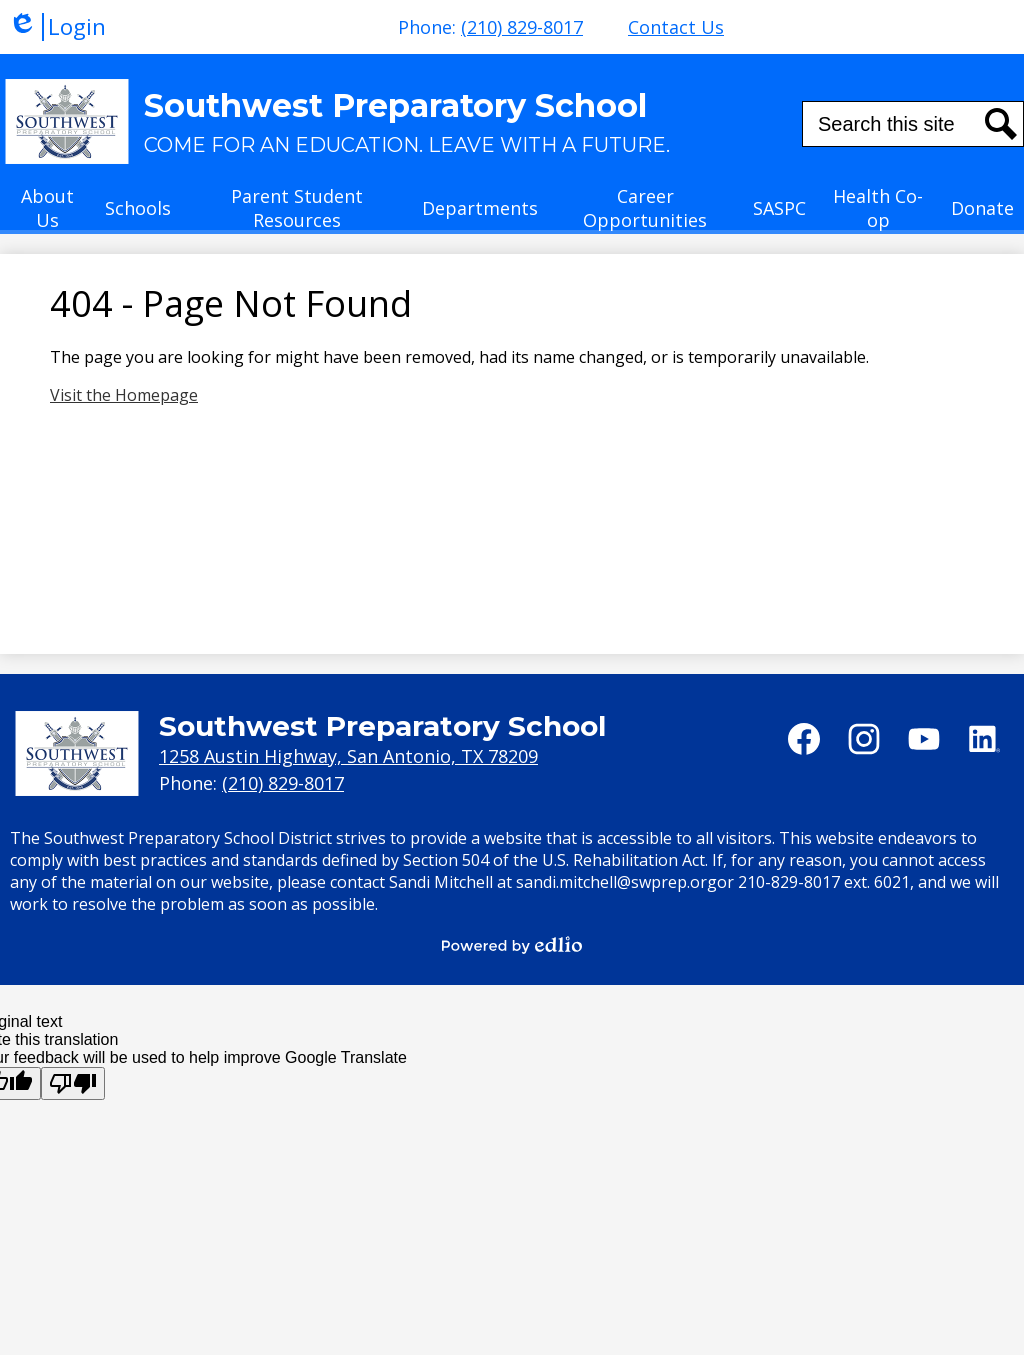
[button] (47, 214)
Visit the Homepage (124, 395)
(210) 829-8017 (522, 27)
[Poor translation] (73, 1083)
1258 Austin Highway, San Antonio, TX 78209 (348, 756)
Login (57, 27)
